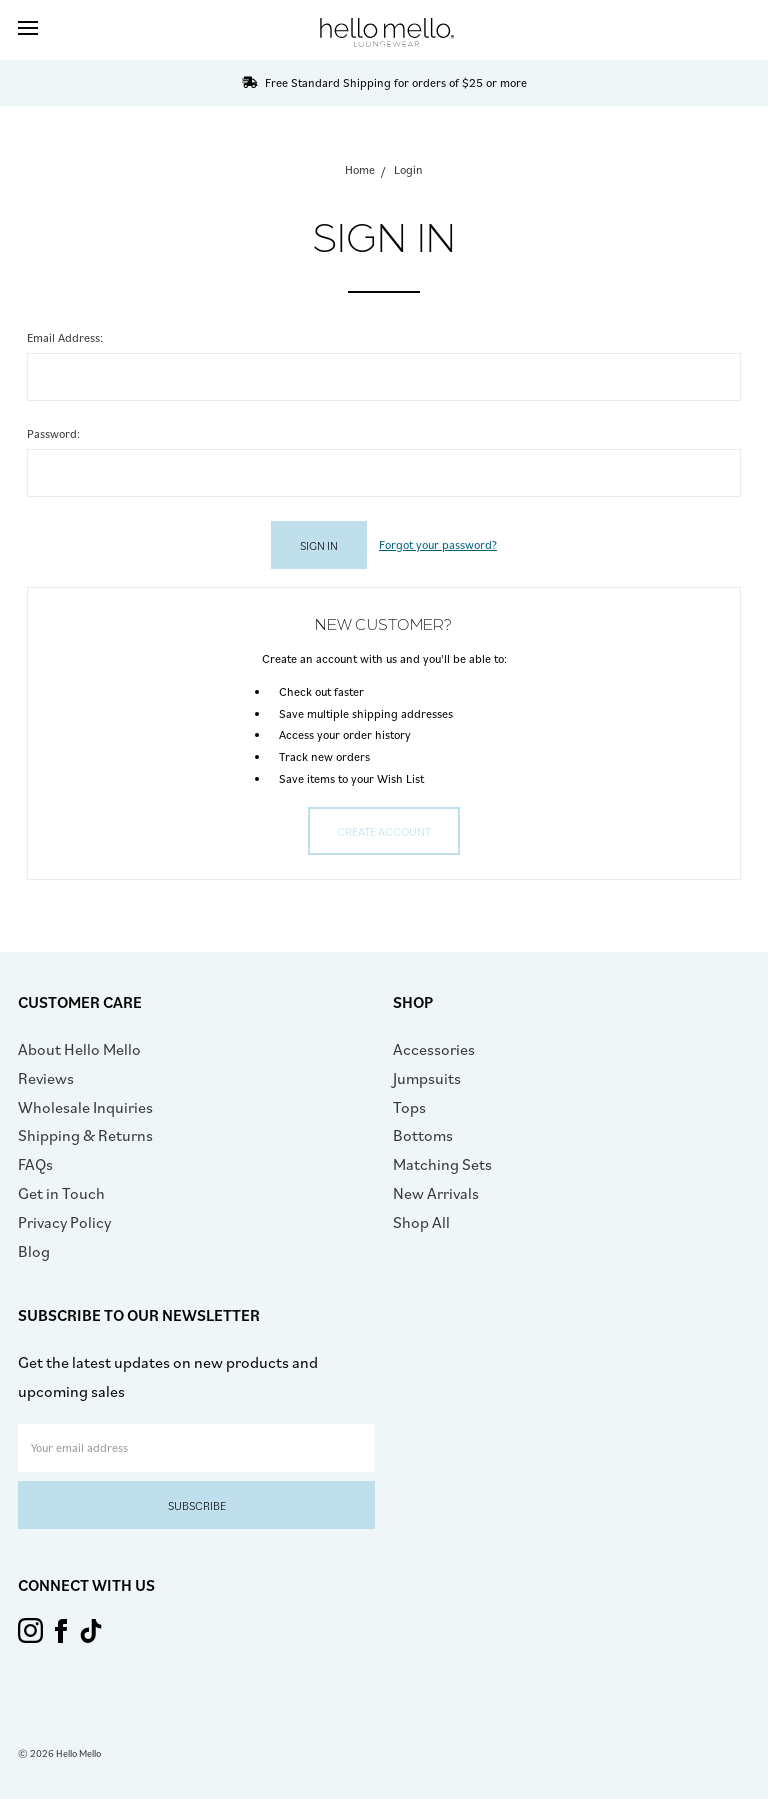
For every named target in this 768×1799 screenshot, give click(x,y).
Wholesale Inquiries (85, 1107)
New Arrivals (436, 1193)
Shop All (421, 1222)
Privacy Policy (64, 1222)
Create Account (384, 831)
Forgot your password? (438, 544)
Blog (34, 1251)
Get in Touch (61, 1193)
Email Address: (65, 337)
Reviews (46, 1078)
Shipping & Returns (85, 1135)
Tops (409, 1107)
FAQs (35, 1164)
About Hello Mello (79, 1049)
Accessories (434, 1049)
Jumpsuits (427, 1078)
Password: (53, 433)
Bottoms (423, 1135)
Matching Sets (442, 1164)
